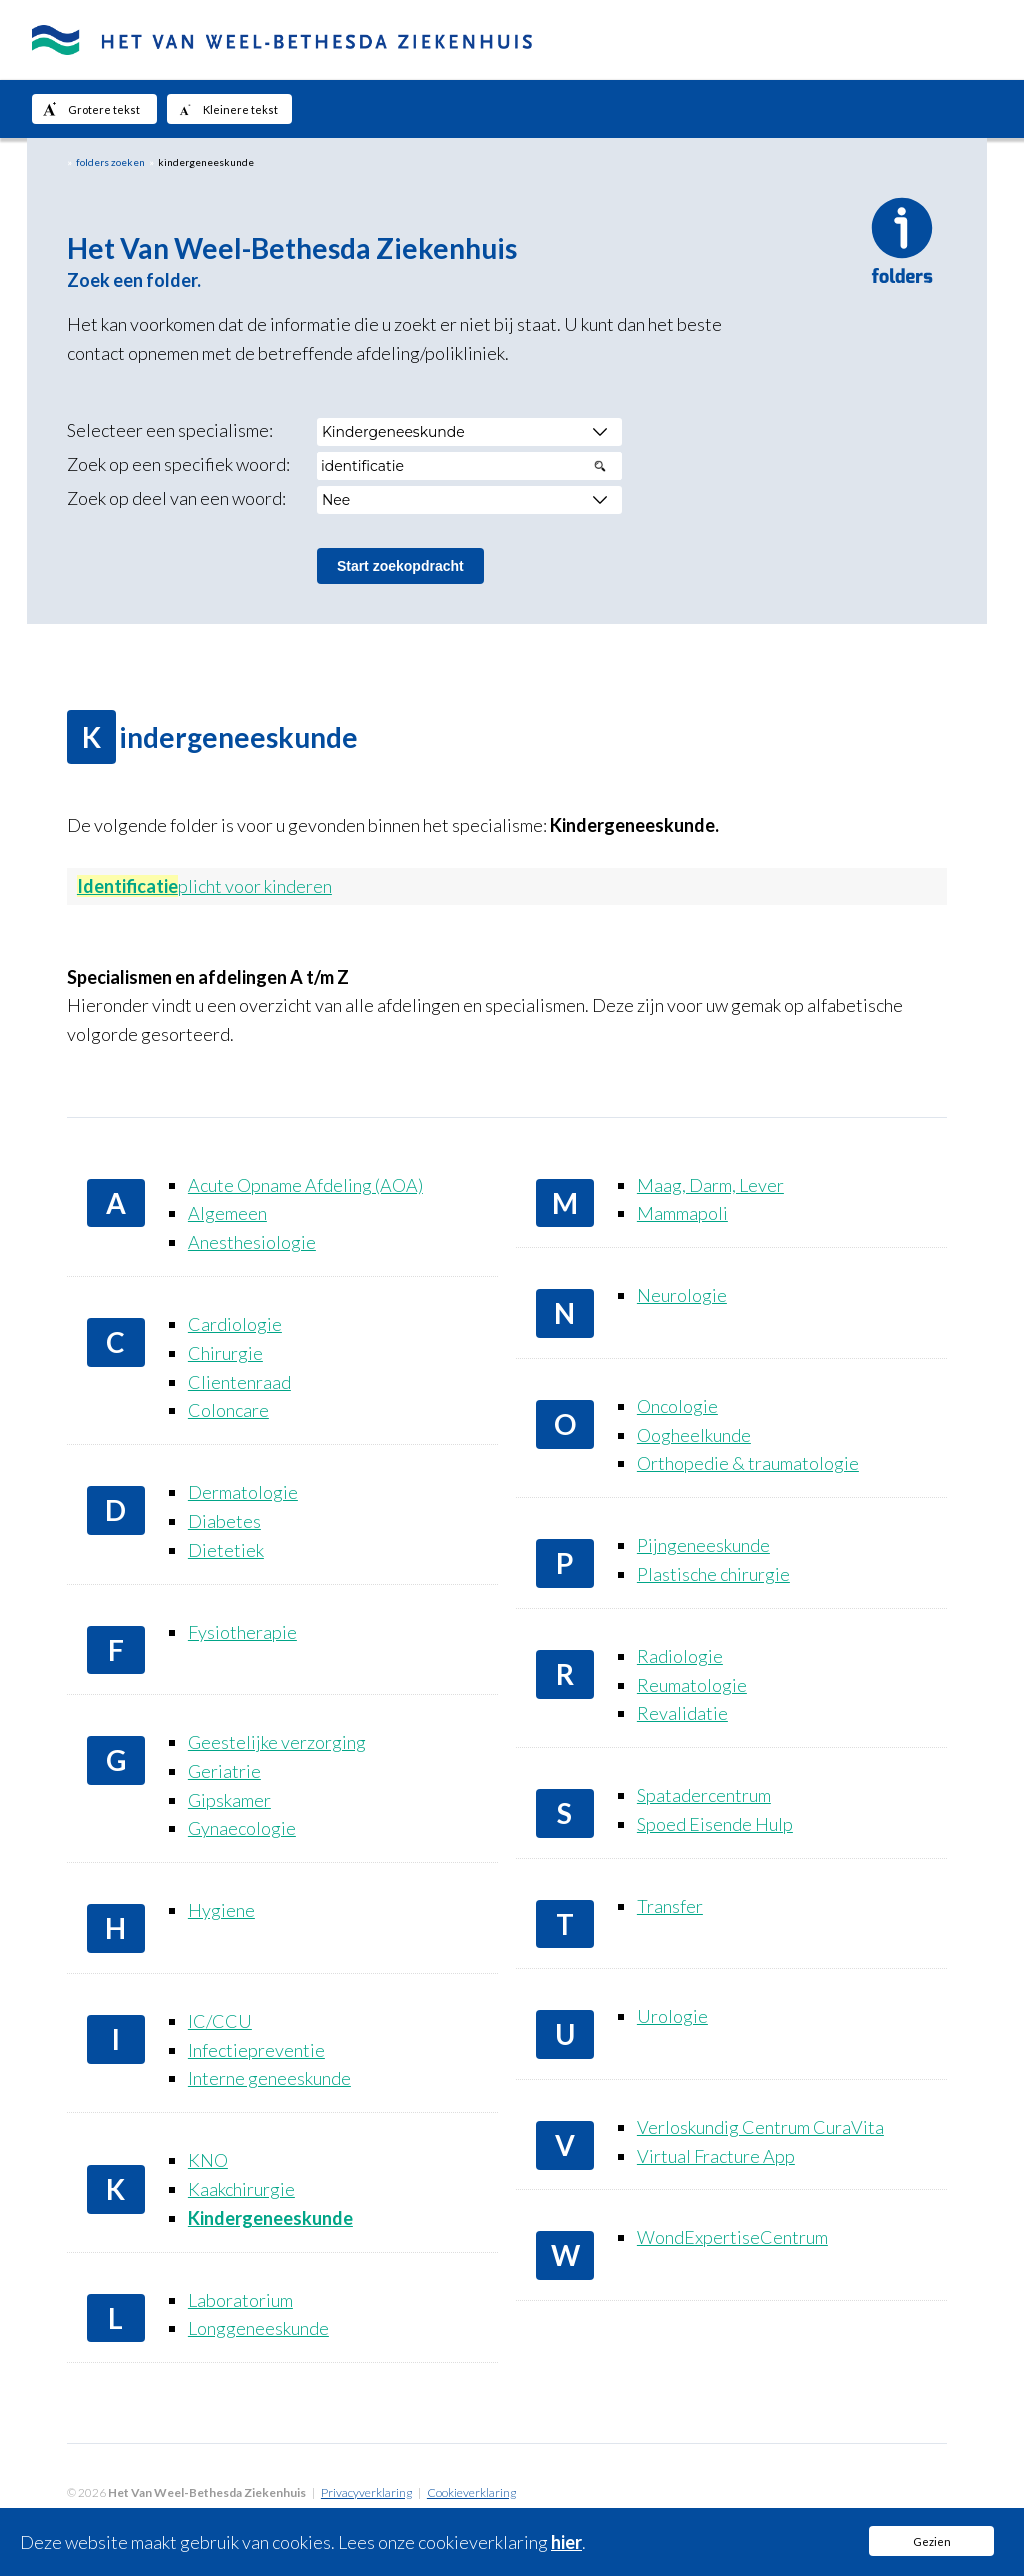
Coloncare (228, 1410)
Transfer (670, 1906)
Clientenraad (239, 1382)
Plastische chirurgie (713, 1574)
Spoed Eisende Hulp (715, 1824)
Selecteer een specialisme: (170, 430)
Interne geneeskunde (269, 2078)
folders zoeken (110, 162)
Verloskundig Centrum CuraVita (760, 2127)
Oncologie (677, 1406)
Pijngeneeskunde (703, 1545)
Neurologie (682, 1295)
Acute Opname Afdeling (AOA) (305, 1185)
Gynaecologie (242, 1828)
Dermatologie (243, 1492)
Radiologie (680, 1656)
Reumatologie (692, 1685)
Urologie (672, 2016)
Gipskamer (229, 1800)
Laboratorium (240, 2300)
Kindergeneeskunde (270, 2218)
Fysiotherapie (242, 1632)
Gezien (932, 2541)
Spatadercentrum (704, 1795)
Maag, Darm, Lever (710, 1185)
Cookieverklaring (471, 2492)
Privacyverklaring (366, 2492)
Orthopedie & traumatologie (748, 1463)
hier (566, 2542)
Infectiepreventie (256, 2050)
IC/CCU (220, 2021)
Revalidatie (682, 1713)
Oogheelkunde (694, 1435)
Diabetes (224, 1521)
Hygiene (221, 1910)
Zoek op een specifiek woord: (178, 464)
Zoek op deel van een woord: (176, 498)
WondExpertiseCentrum (732, 2237)
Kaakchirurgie (241, 2189)
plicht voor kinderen (204, 886)
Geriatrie (224, 1771)
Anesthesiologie (252, 1242)
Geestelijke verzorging (277, 1742)
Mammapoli (682, 1213)
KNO (208, 2160)
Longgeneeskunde (258, 2328)
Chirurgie (225, 1353)
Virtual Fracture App (716, 2156)
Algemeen (227, 1213)
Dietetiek (226, 1550)
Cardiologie (235, 1324)
